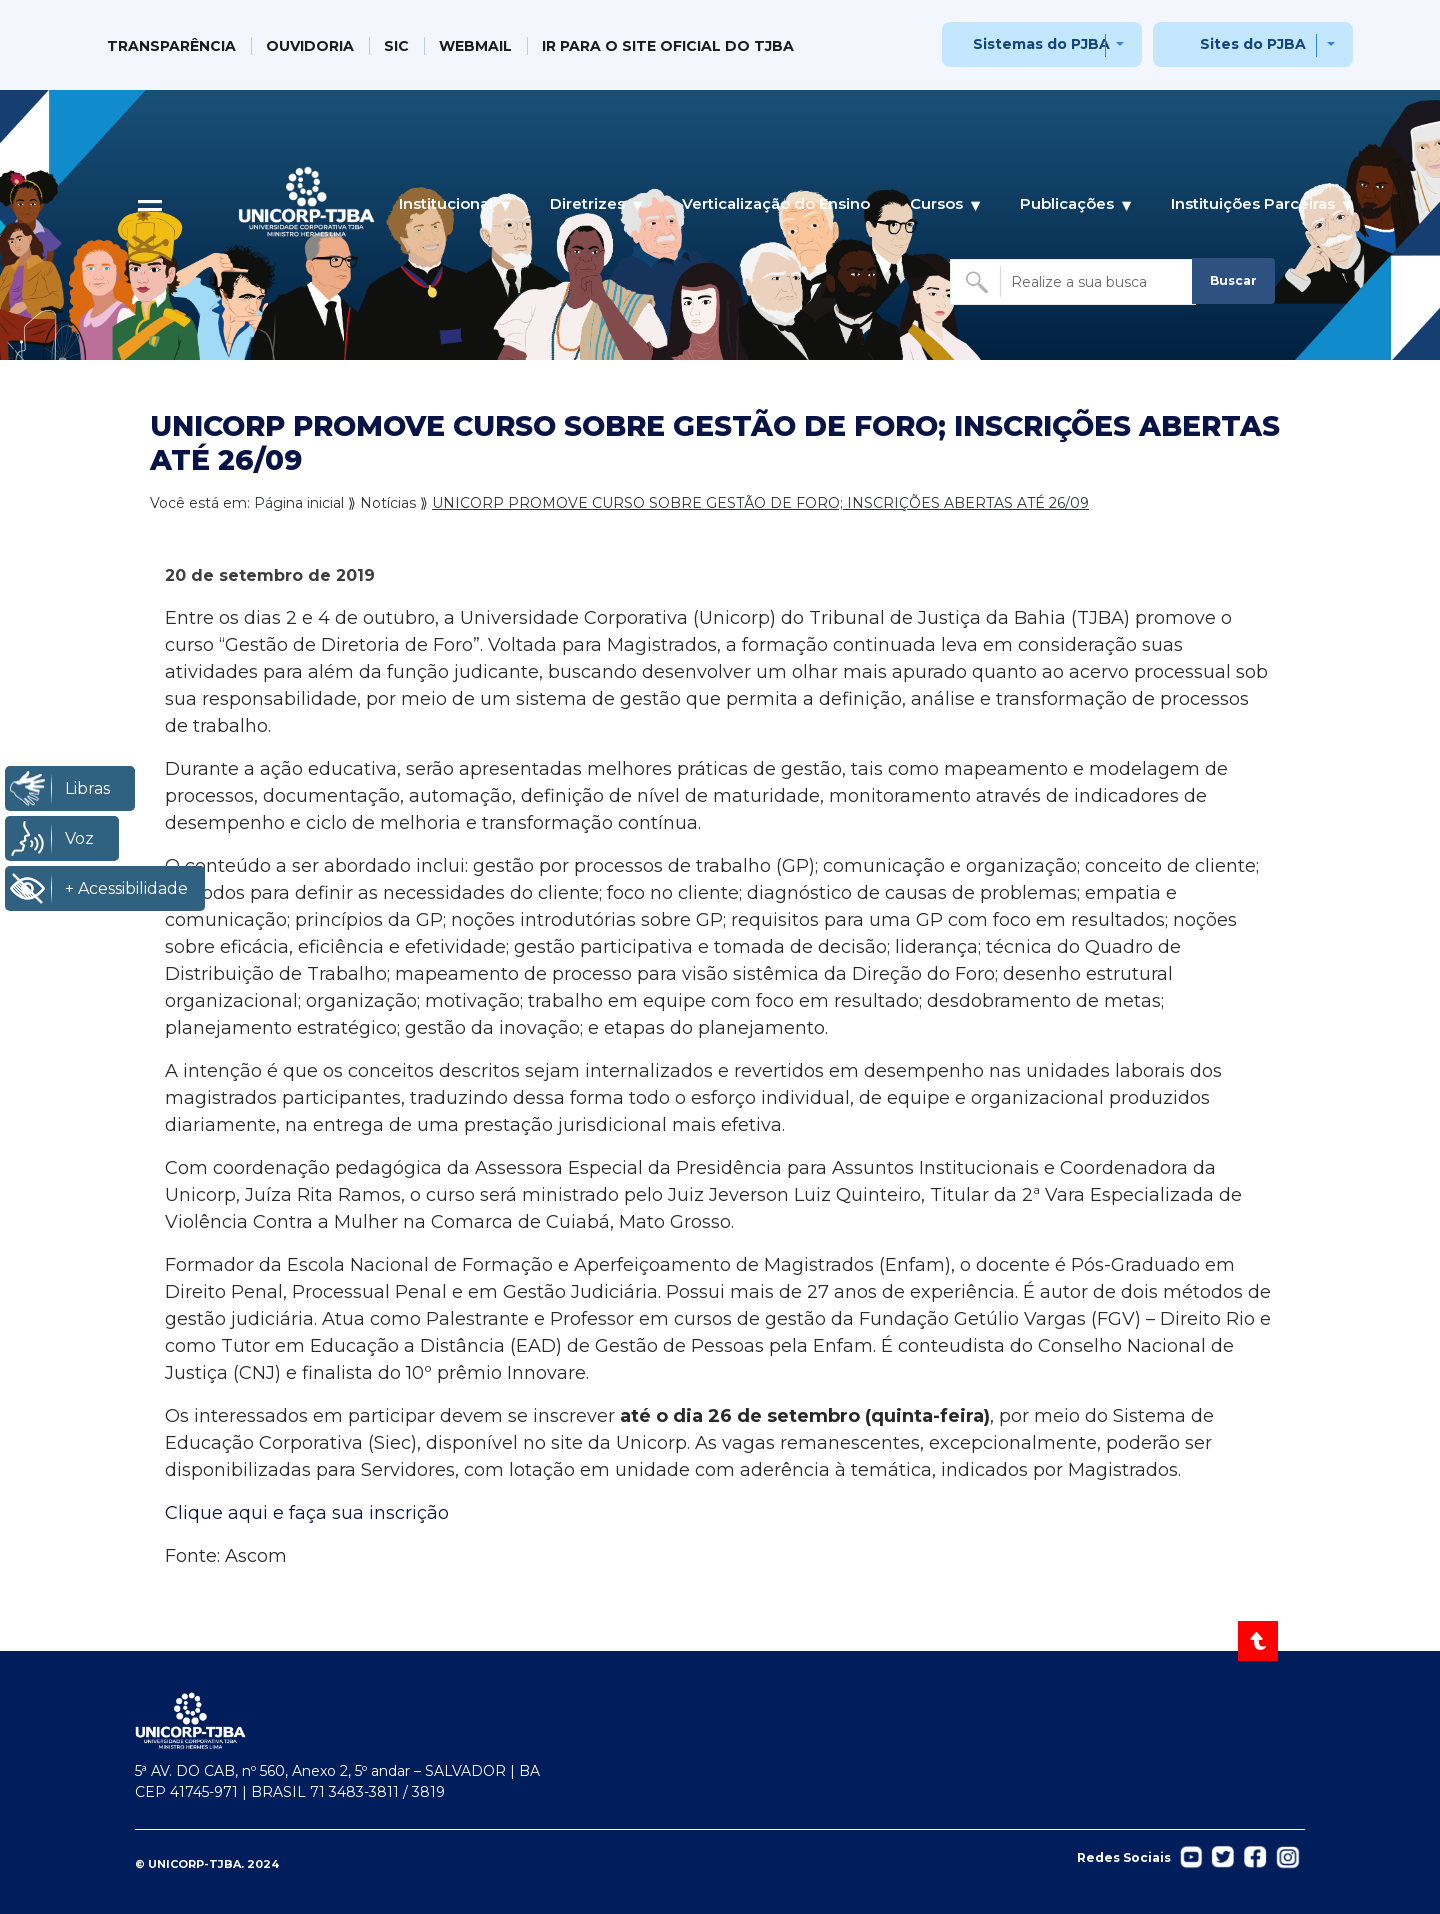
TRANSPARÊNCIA (171, 46)
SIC (396, 46)
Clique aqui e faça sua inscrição (307, 1513)
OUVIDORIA (310, 46)
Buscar (1233, 280)
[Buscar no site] (1073, 282)
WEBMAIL (475, 46)
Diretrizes (587, 204)
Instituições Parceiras (1253, 204)
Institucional (446, 204)
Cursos (936, 204)
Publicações (1067, 204)
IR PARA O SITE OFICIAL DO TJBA (668, 46)
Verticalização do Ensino (776, 203)
